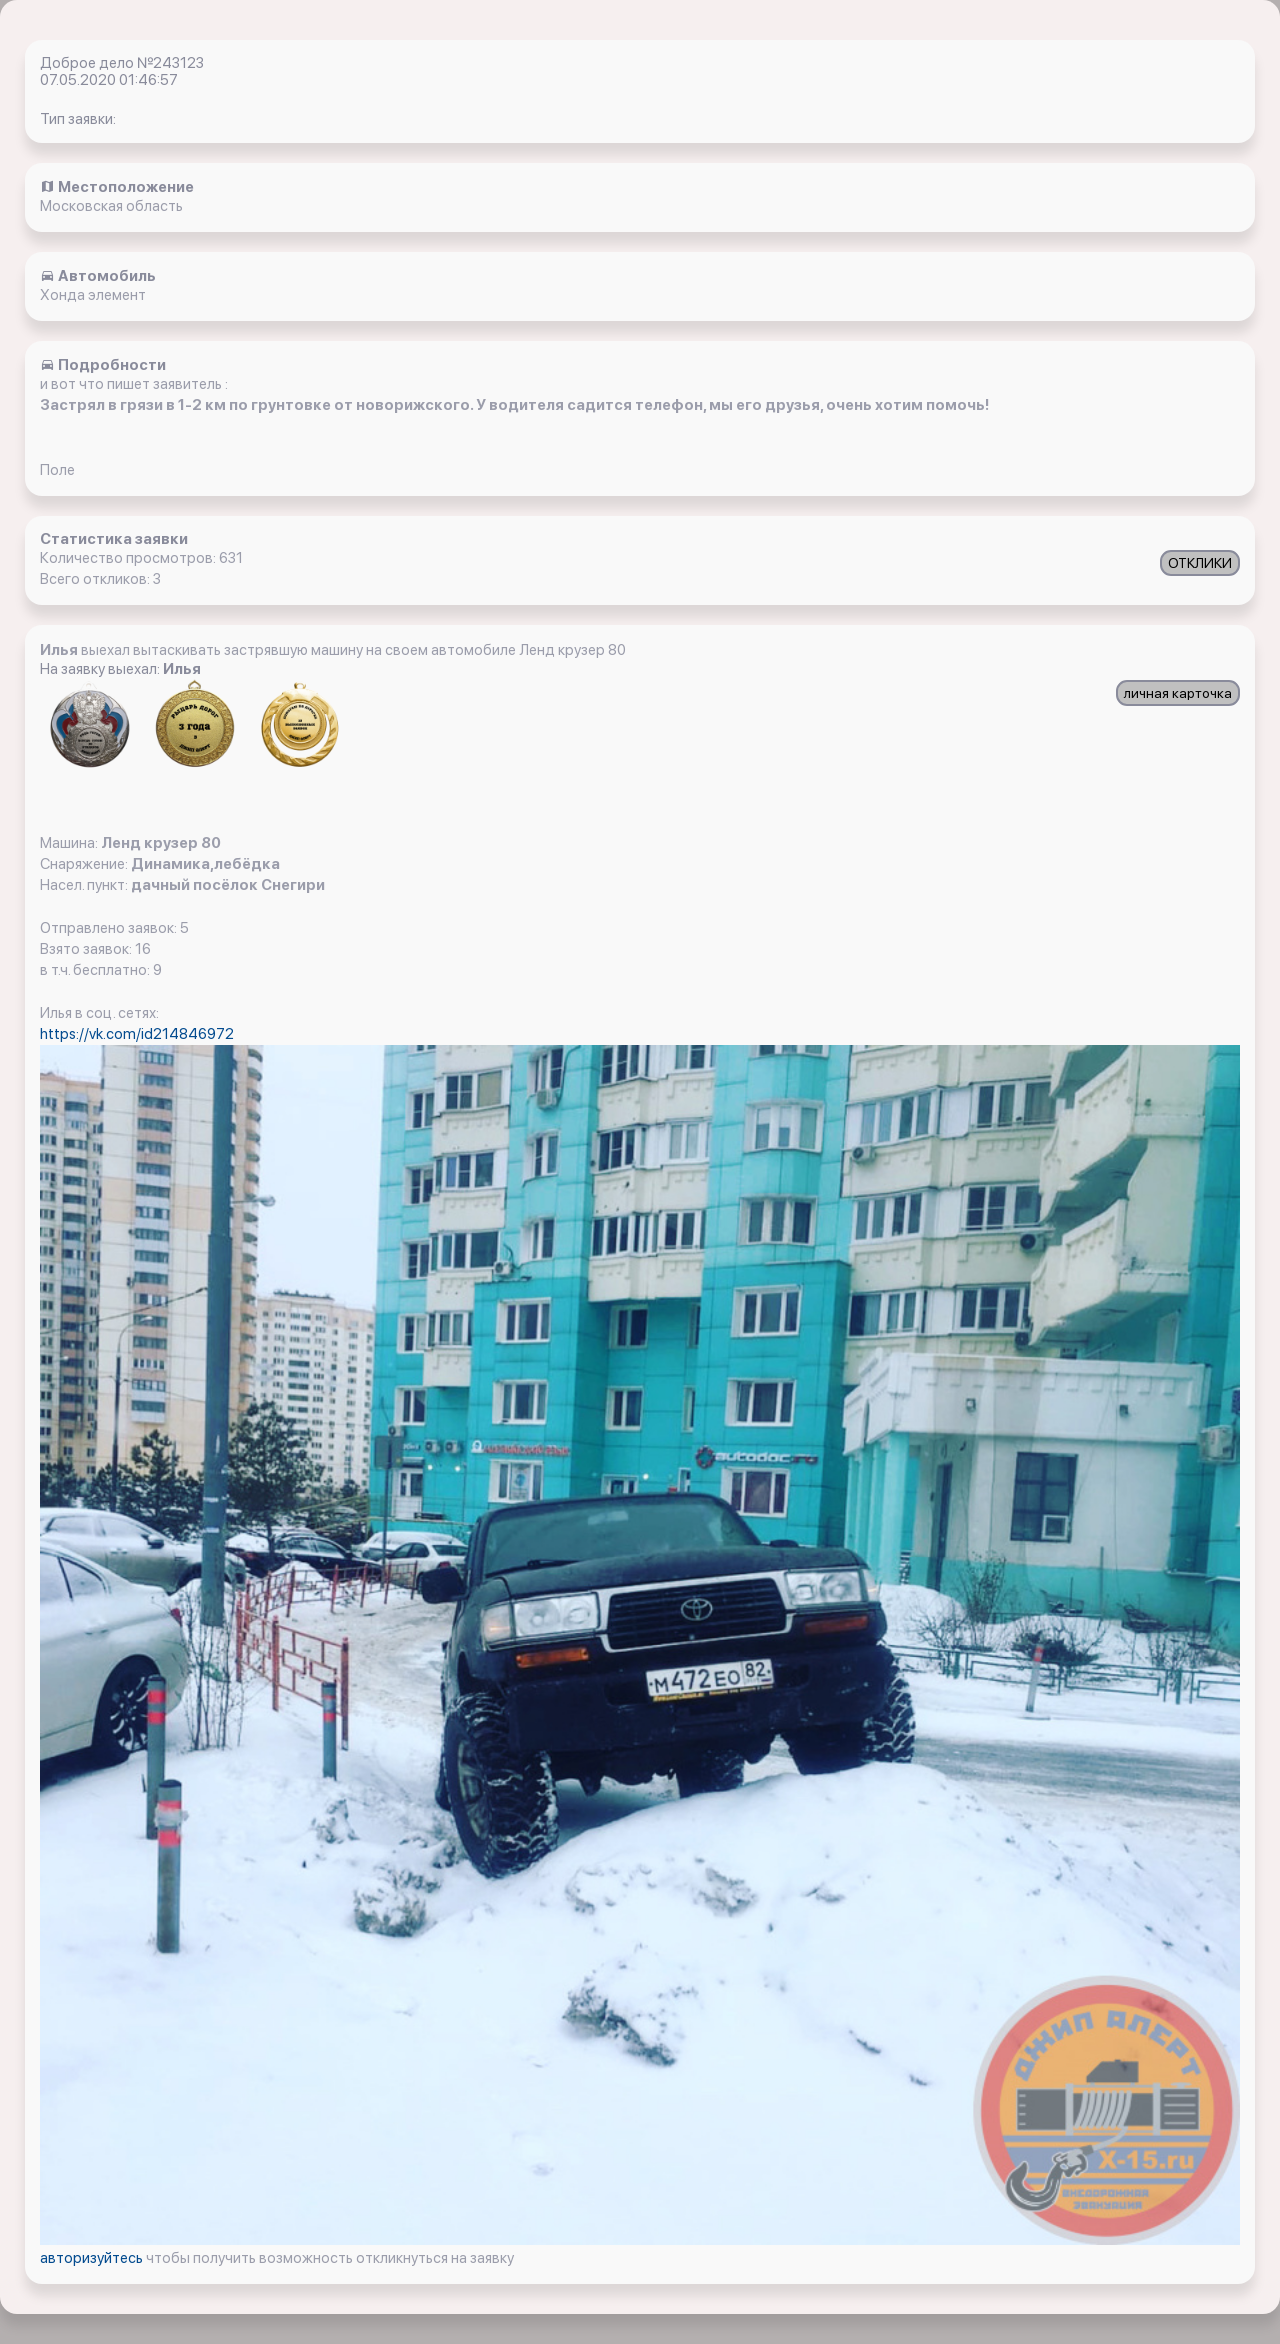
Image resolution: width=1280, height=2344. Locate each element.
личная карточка (1178, 693)
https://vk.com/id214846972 (137, 1034)
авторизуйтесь (93, 2258)
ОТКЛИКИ (1200, 563)
